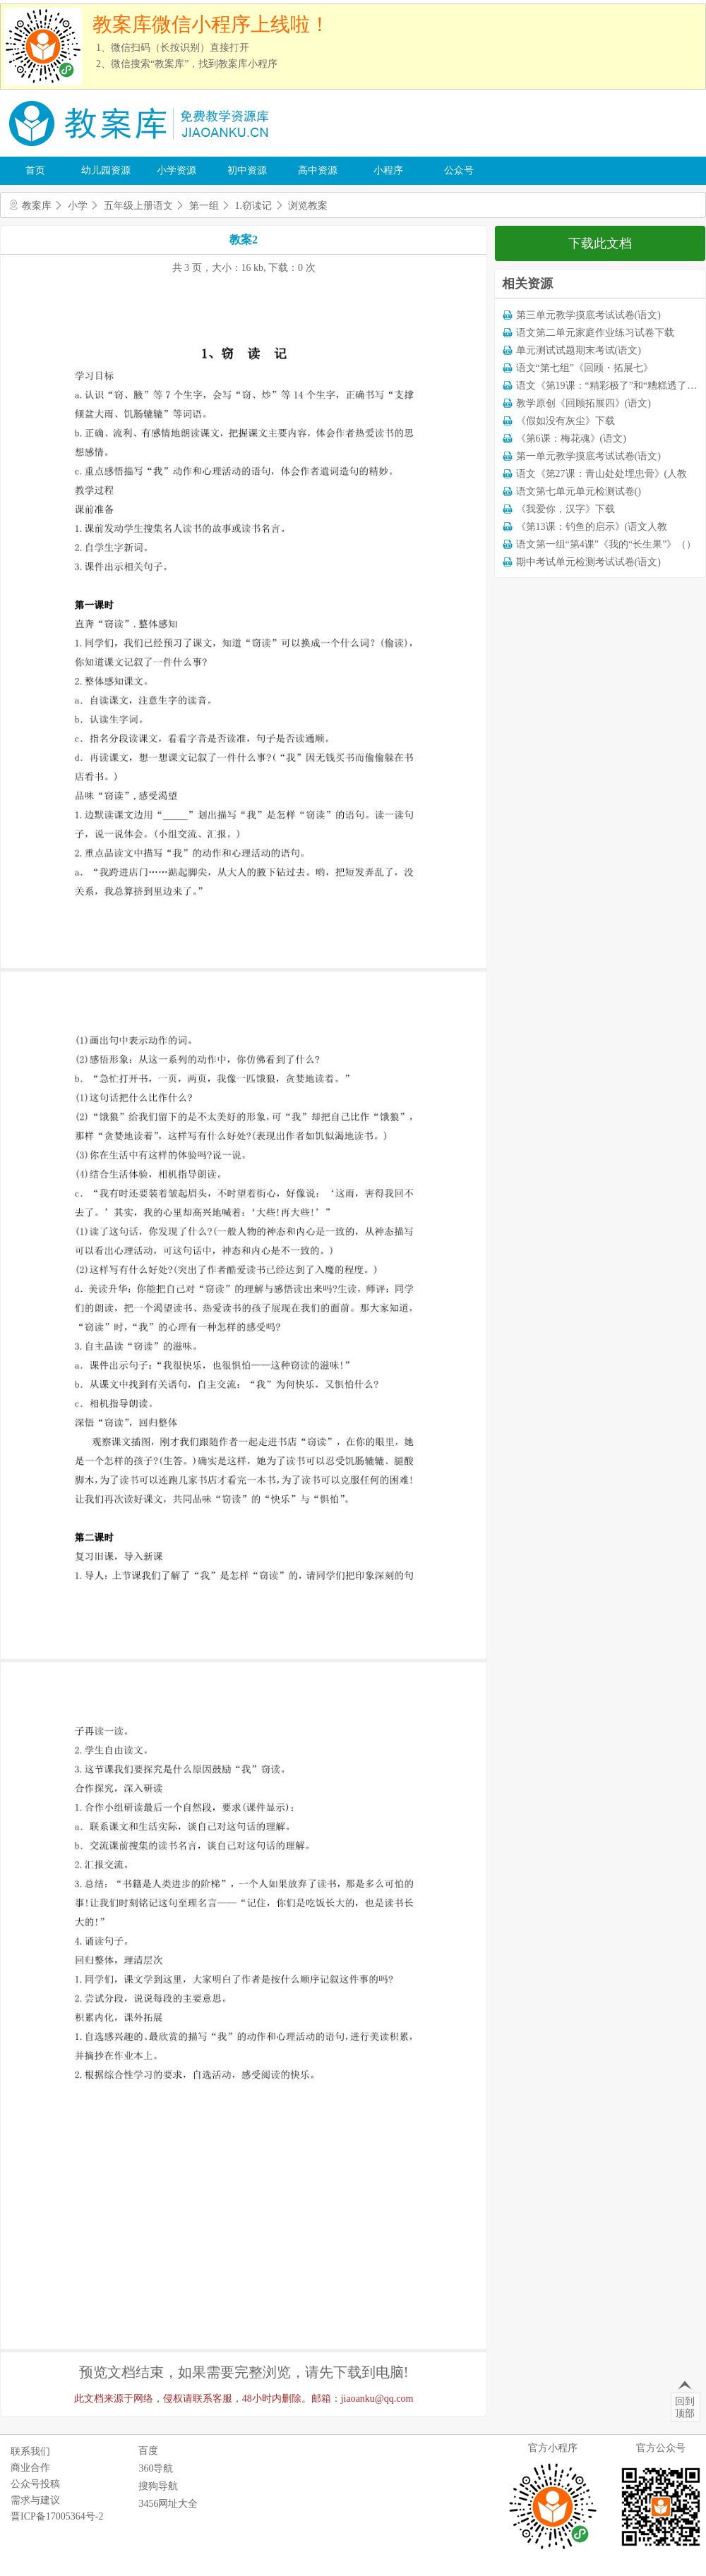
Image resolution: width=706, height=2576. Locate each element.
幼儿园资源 (106, 170)
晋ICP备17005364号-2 (57, 2516)
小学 (78, 205)
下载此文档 (600, 243)
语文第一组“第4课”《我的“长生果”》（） (606, 544)
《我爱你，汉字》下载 (565, 509)
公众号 (459, 170)
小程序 (388, 170)
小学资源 (176, 170)
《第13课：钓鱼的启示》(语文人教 (592, 526)
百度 (148, 2450)
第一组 (204, 205)
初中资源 (247, 170)
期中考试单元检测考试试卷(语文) (588, 562)
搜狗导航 (158, 2486)
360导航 (155, 2468)
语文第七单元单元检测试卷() (578, 491)
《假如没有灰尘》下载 (565, 421)
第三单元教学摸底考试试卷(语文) (588, 315)
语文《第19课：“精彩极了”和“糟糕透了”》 (609, 385)
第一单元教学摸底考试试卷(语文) (588, 456)
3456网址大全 (168, 2503)
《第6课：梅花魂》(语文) (571, 438)
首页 (35, 170)
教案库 (37, 205)
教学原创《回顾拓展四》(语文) (583, 403)
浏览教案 (308, 205)
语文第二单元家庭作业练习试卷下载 (595, 332)
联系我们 (30, 2451)
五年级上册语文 (138, 205)
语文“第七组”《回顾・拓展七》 (584, 368)
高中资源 (317, 170)
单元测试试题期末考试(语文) (578, 350)
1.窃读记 (254, 205)
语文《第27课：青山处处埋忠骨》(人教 (602, 473)
